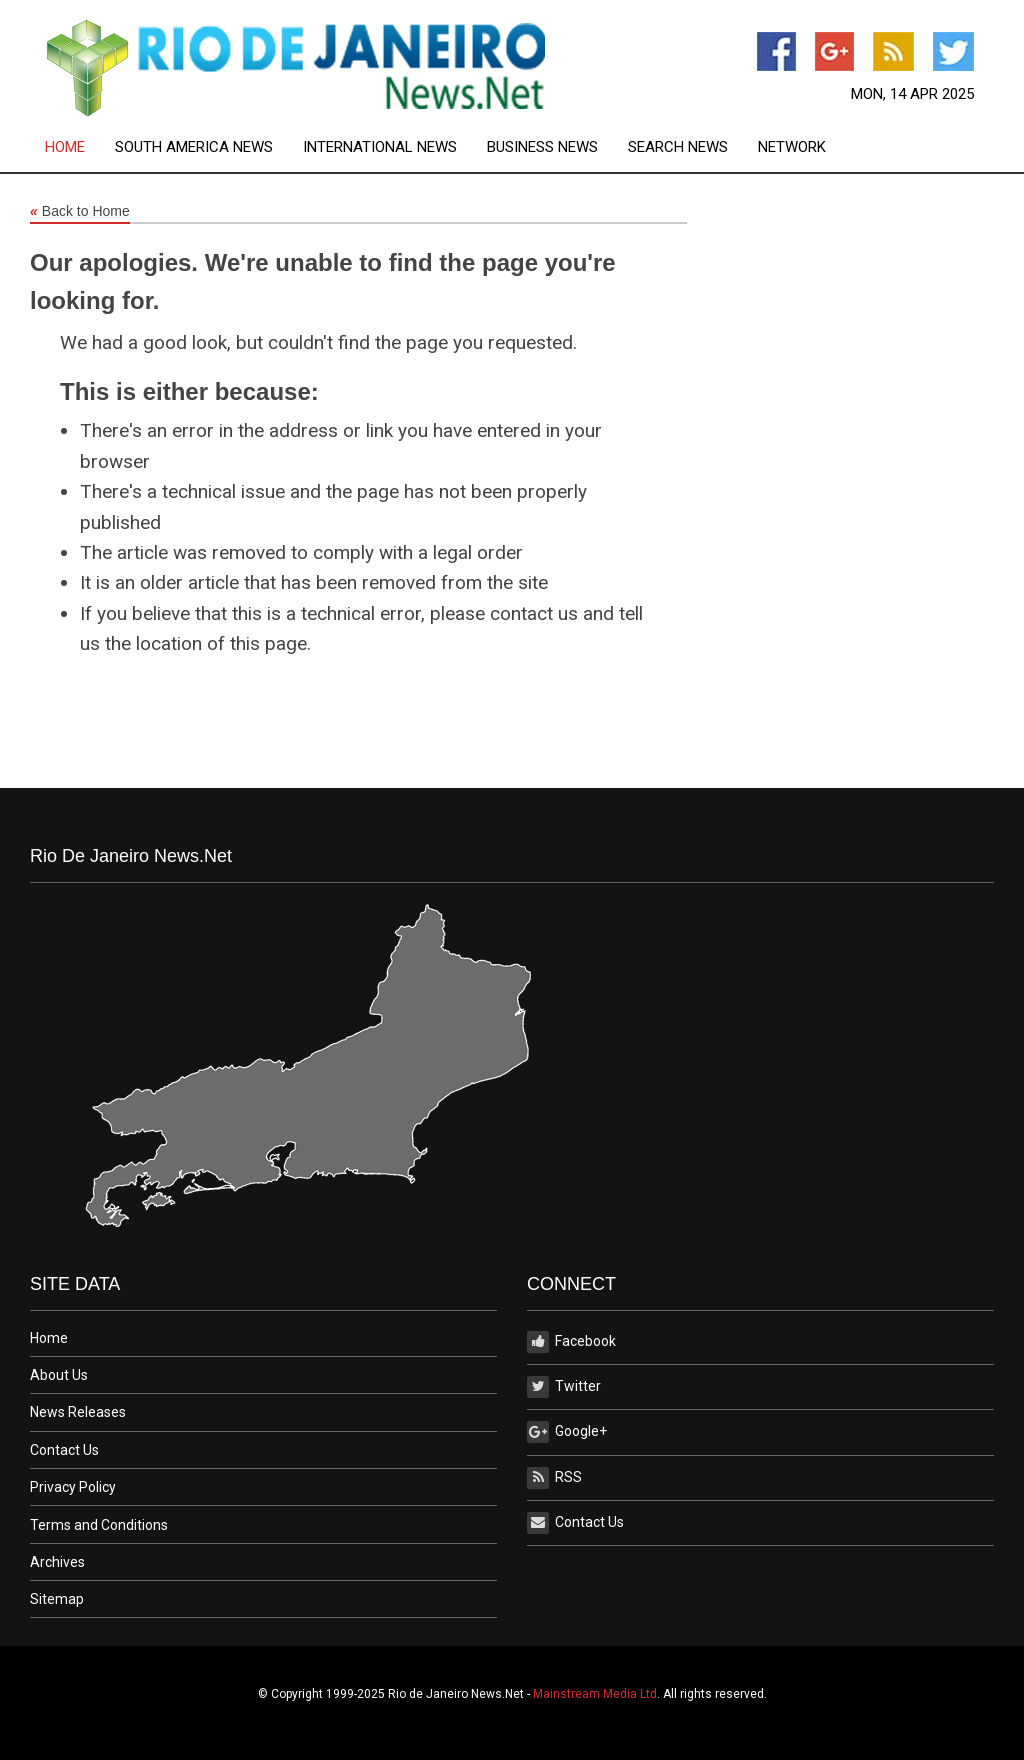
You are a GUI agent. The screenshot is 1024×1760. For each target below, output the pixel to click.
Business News (542, 147)
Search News (678, 147)
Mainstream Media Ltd (595, 1694)
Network (792, 147)
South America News (194, 147)
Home (65, 147)
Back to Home (80, 212)
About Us (59, 1375)
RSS (554, 1478)
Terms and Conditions (99, 1525)
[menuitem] (80, 147)
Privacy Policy (73, 1487)
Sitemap (57, 1599)
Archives (57, 1562)
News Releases (78, 1412)
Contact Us (64, 1450)
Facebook (571, 1342)
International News (380, 147)
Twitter (564, 1387)
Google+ (567, 1432)
